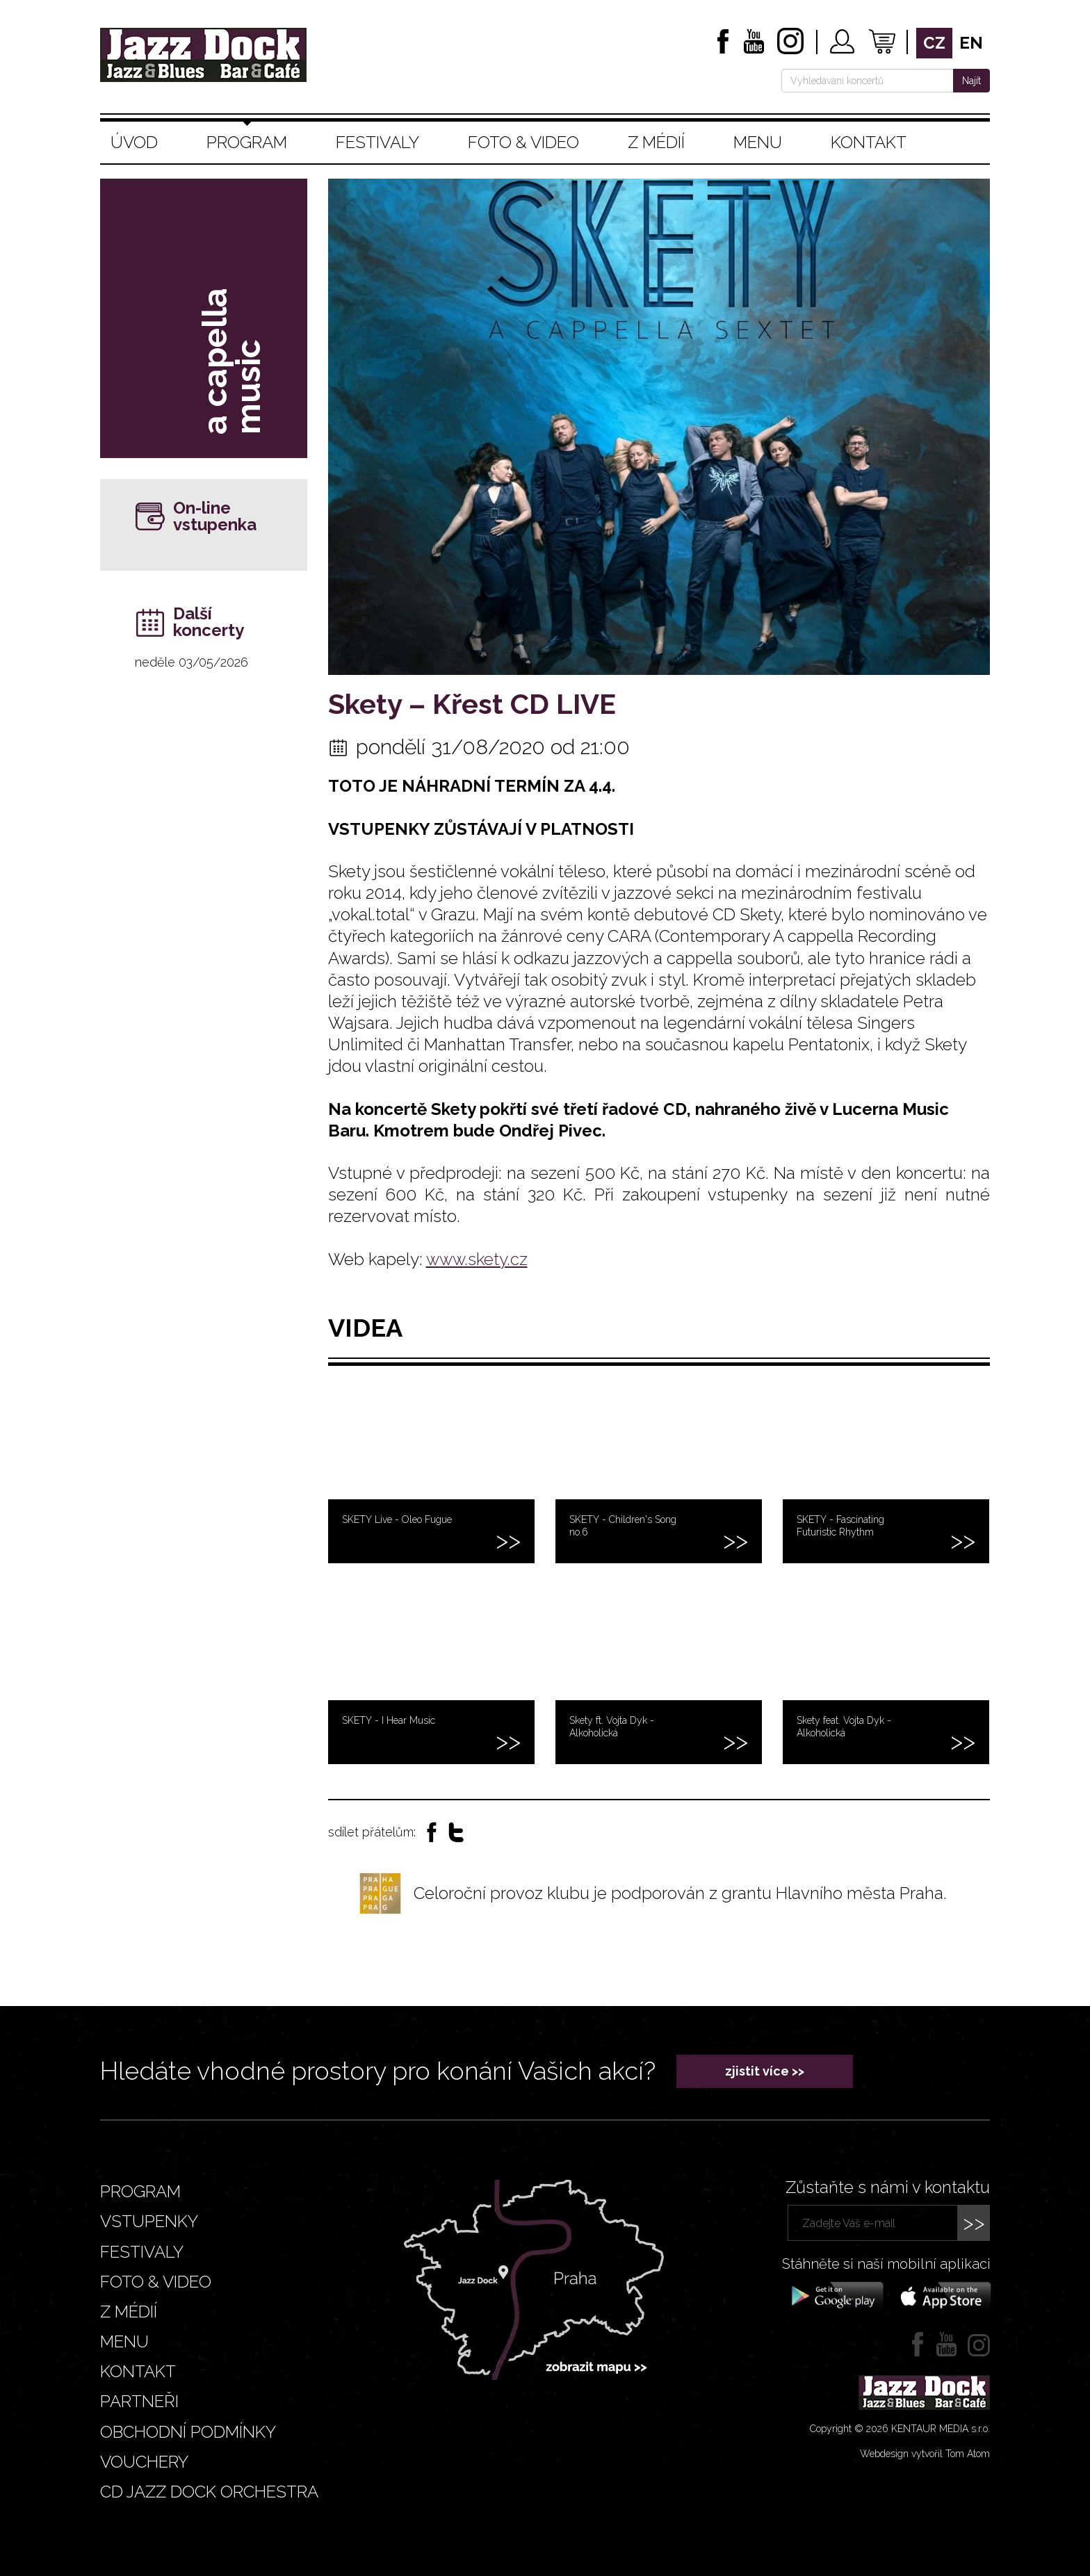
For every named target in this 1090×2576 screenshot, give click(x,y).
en (971, 43)
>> (974, 2222)
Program (246, 142)
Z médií (656, 142)
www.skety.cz (477, 1259)
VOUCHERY (144, 2462)
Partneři (139, 2401)
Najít (971, 80)
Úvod (134, 142)
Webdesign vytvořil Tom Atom (925, 2453)
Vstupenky (149, 2221)
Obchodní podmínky (188, 2432)
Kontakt (868, 142)
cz (934, 43)
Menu (757, 142)
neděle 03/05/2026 (191, 662)
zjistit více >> (764, 2071)
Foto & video (523, 142)
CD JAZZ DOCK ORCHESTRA (209, 2491)
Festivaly (377, 142)
